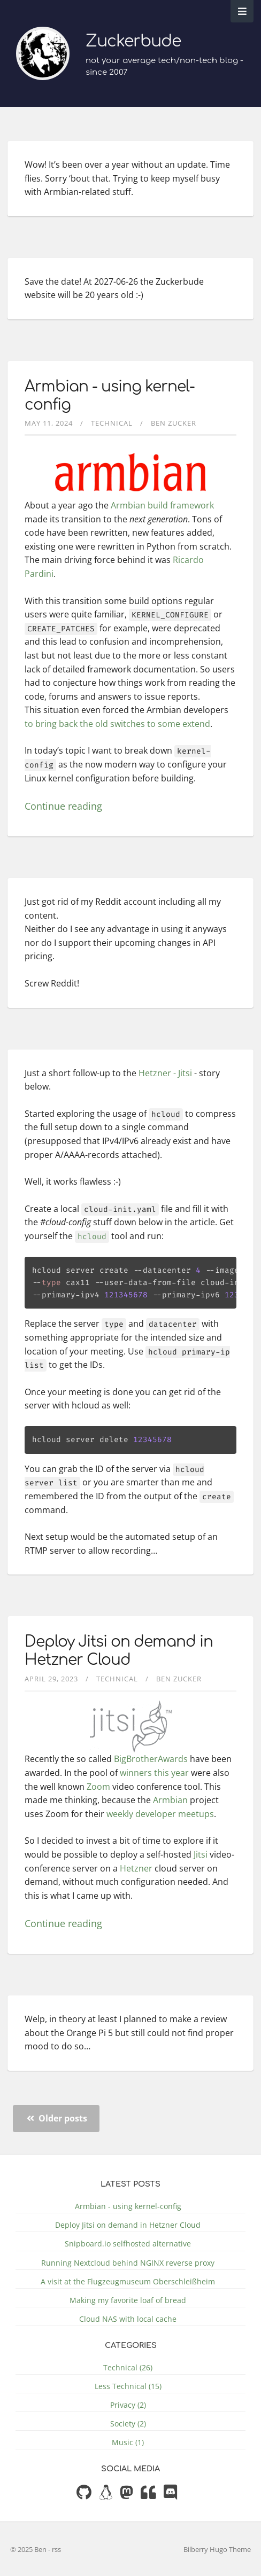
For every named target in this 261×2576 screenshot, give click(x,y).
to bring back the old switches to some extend (117, 724)
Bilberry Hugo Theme (217, 2549)
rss (56, 2549)
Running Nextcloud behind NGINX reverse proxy (127, 2263)
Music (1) (128, 2442)
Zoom (98, 1786)
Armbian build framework (162, 505)
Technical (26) (127, 2367)
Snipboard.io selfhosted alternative (128, 2243)
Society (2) (128, 2423)
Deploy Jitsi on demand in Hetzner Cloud (119, 1651)
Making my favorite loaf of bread (128, 2300)
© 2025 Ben (29, 2549)
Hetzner (136, 1868)
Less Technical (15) (128, 2386)
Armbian (170, 1800)
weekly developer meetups (160, 1814)
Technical (112, 423)
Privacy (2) (128, 2405)
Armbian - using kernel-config (128, 2206)
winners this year (154, 1773)
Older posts (57, 2118)
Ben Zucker (173, 423)
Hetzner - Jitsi (165, 1073)
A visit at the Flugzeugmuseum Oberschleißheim (128, 2281)
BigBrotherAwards (151, 1759)
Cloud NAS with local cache (127, 2319)
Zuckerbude (133, 41)
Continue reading (63, 806)
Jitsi (201, 1854)
